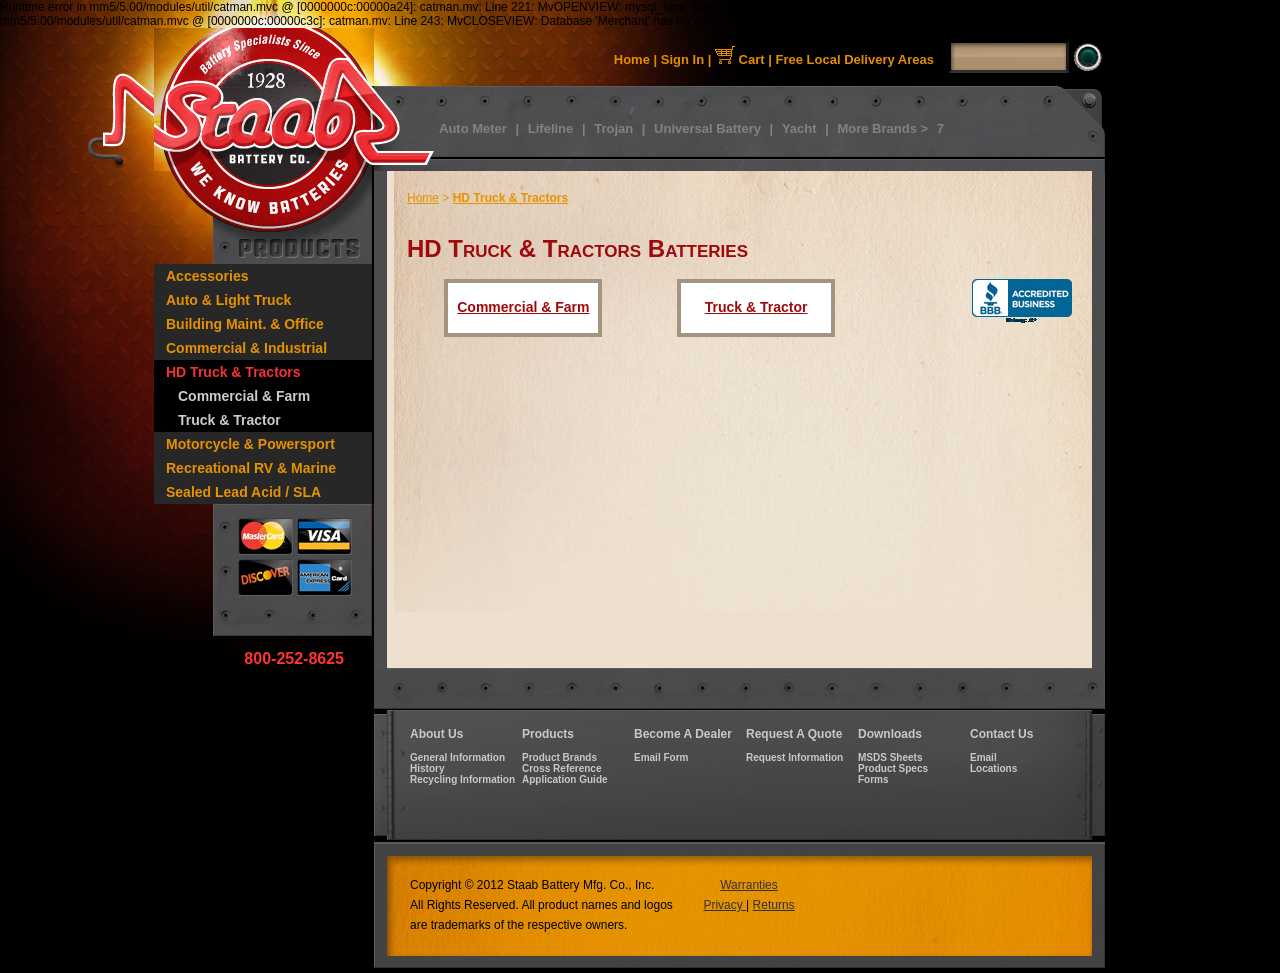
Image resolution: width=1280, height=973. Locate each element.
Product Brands (559, 757)
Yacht (799, 128)
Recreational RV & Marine (251, 468)
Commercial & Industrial (246, 348)
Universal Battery (707, 128)
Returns (774, 905)
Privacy (724, 905)
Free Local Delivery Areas (855, 59)
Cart (740, 59)
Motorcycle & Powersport (250, 444)
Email (983, 757)
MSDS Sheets (890, 757)
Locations (993, 768)
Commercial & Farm (244, 396)
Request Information (794, 757)
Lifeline (551, 128)
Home (632, 59)
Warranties (749, 885)
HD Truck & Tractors (233, 372)
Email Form (661, 757)
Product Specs (893, 768)
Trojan (613, 128)
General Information (457, 757)
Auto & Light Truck (228, 300)
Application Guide (565, 779)
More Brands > (882, 128)
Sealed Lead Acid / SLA (243, 492)
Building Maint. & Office (245, 324)
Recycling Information (462, 779)
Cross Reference (561, 768)
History (427, 768)
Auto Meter (473, 128)
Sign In (682, 59)
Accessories (207, 276)
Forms (873, 779)
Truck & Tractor (229, 420)
